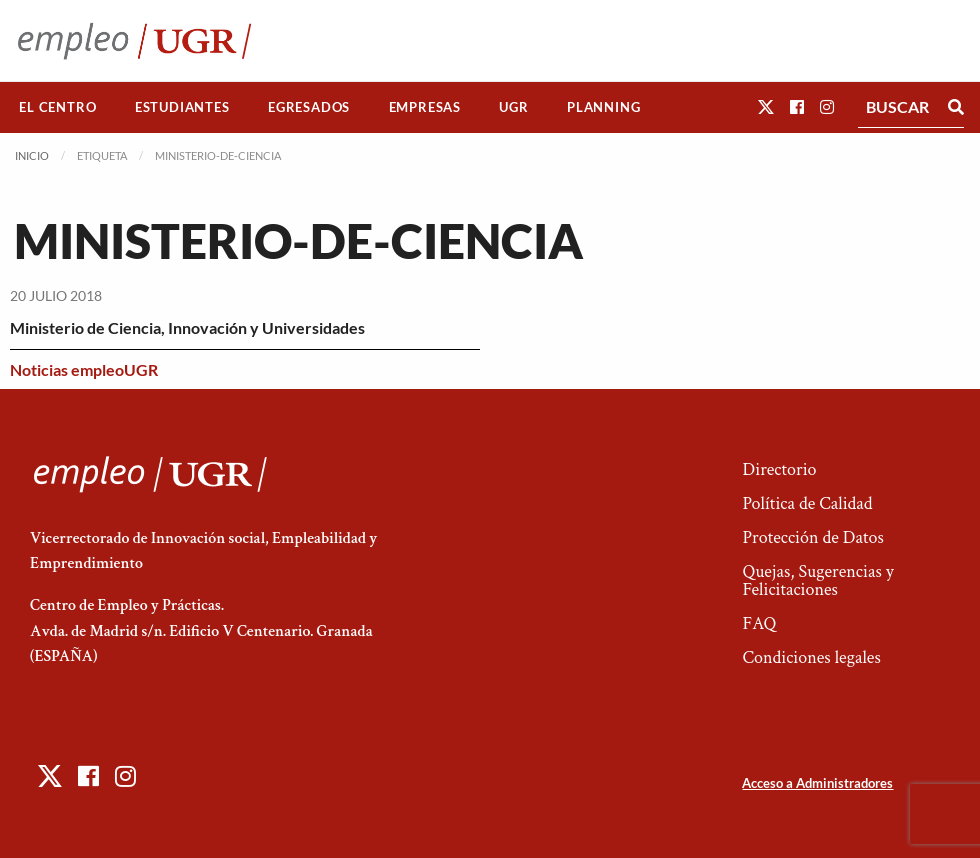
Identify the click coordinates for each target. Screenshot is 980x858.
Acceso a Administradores (817, 783)
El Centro (57, 107)
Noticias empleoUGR (84, 369)
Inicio (32, 155)
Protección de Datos (812, 537)
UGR (513, 107)
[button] (766, 106)
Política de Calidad (807, 503)
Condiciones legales (811, 657)
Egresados (309, 107)
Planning (603, 107)
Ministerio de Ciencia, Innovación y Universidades (187, 327)
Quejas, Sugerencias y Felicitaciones (817, 580)
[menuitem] (58, 107)
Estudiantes (182, 107)
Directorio (779, 469)
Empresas (425, 107)
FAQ (759, 623)
